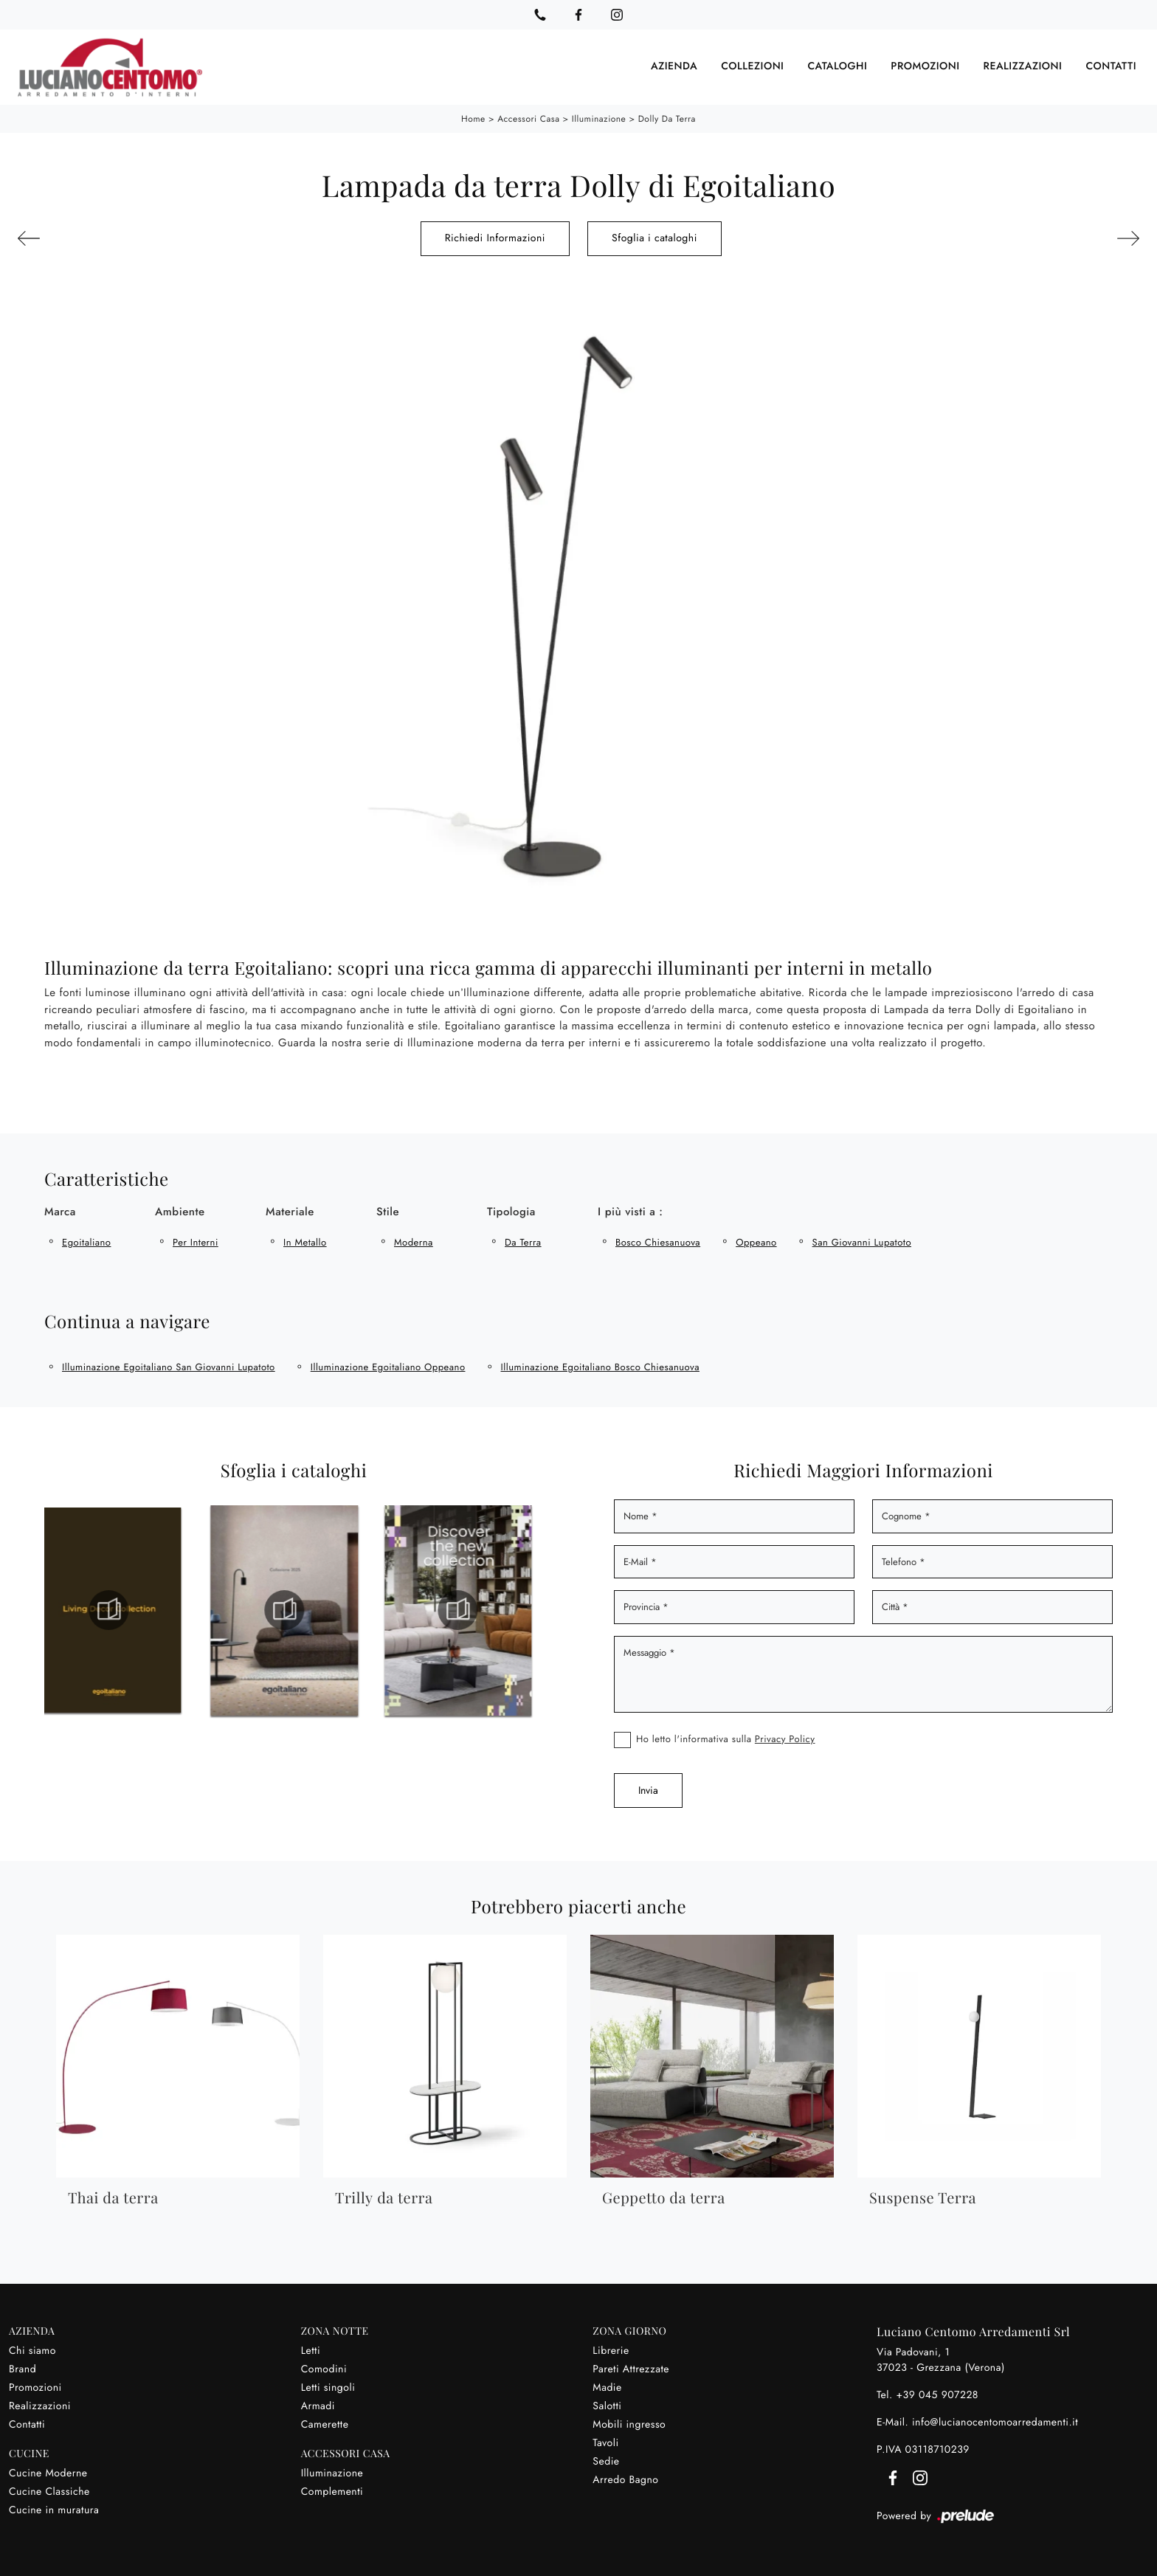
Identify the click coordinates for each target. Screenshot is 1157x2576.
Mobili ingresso (629, 2422)
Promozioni (925, 65)
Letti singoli (328, 2385)
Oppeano (756, 1240)
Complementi (332, 2489)
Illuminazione (599, 116)
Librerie (611, 2348)
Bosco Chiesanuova (657, 1240)
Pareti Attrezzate (631, 2367)
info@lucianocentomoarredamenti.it (995, 2420)
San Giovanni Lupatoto (861, 1240)
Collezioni (752, 65)
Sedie (606, 2459)
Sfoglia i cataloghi (654, 236)
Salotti (607, 2404)
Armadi (318, 2404)
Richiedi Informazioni (495, 236)
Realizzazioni (1023, 65)
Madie (607, 2385)
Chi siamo (32, 2348)
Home (473, 116)
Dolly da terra (667, 116)
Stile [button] (387, 1209)
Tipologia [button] (511, 1209)
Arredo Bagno (625, 2477)
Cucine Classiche (49, 2489)
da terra (523, 1240)
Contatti (1110, 65)
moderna (413, 1240)
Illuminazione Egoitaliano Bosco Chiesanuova (600, 1365)
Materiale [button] (290, 1209)
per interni (195, 1240)
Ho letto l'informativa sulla (725, 1736)
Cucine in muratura (54, 2508)
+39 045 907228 (937, 2393)
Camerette (325, 2422)
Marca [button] (60, 1209)
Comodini (324, 2367)
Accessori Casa (528, 116)
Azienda (674, 65)
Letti (310, 2348)
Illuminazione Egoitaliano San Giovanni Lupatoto (168, 1365)
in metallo (305, 1240)
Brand (22, 2367)
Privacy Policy (785, 1736)
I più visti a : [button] (630, 1209)
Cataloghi (837, 65)
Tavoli (605, 2441)
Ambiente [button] (180, 1209)
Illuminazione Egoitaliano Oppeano (388, 1365)
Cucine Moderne (48, 2471)
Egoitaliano (86, 1240)
